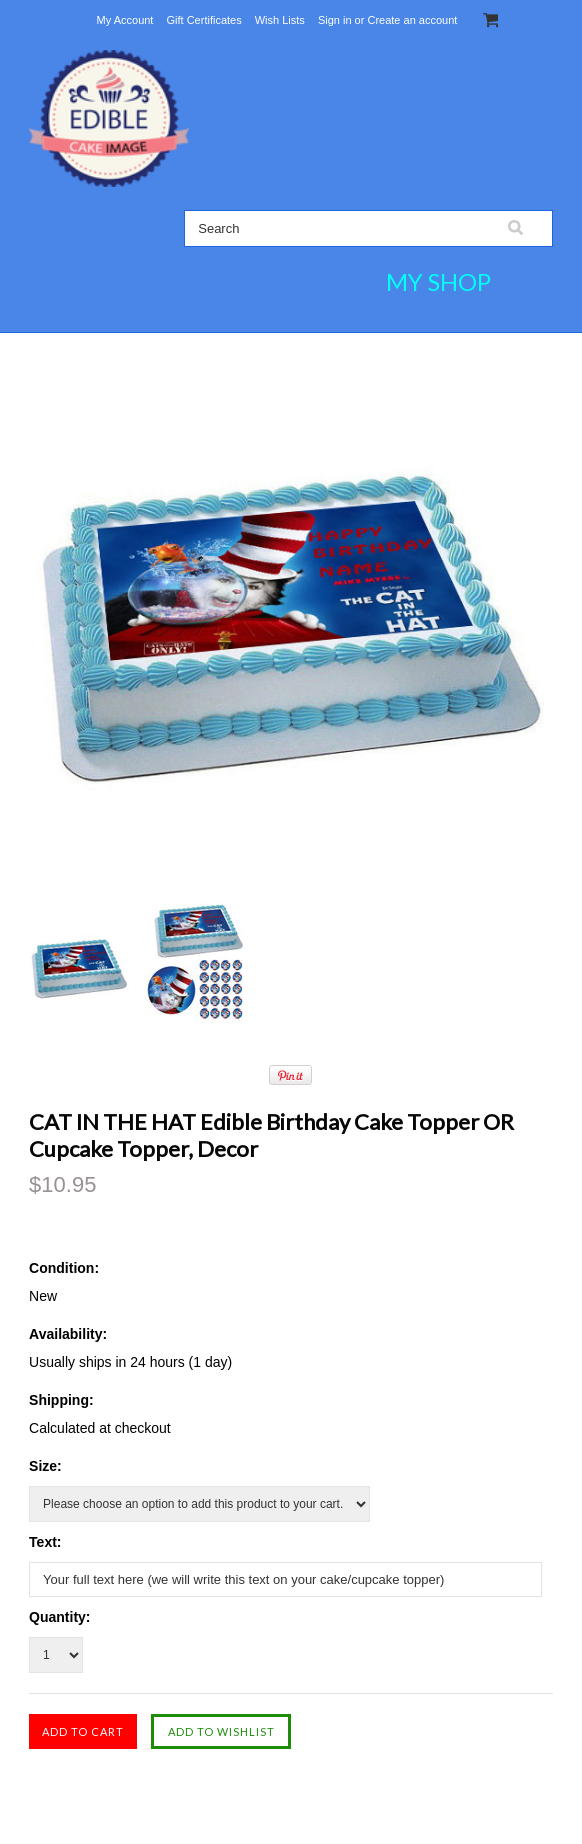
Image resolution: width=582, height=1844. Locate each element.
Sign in (335, 20)
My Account (125, 20)
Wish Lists (280, 20)
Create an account (412, 20)
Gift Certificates (203, 20)
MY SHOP (438, 281)
